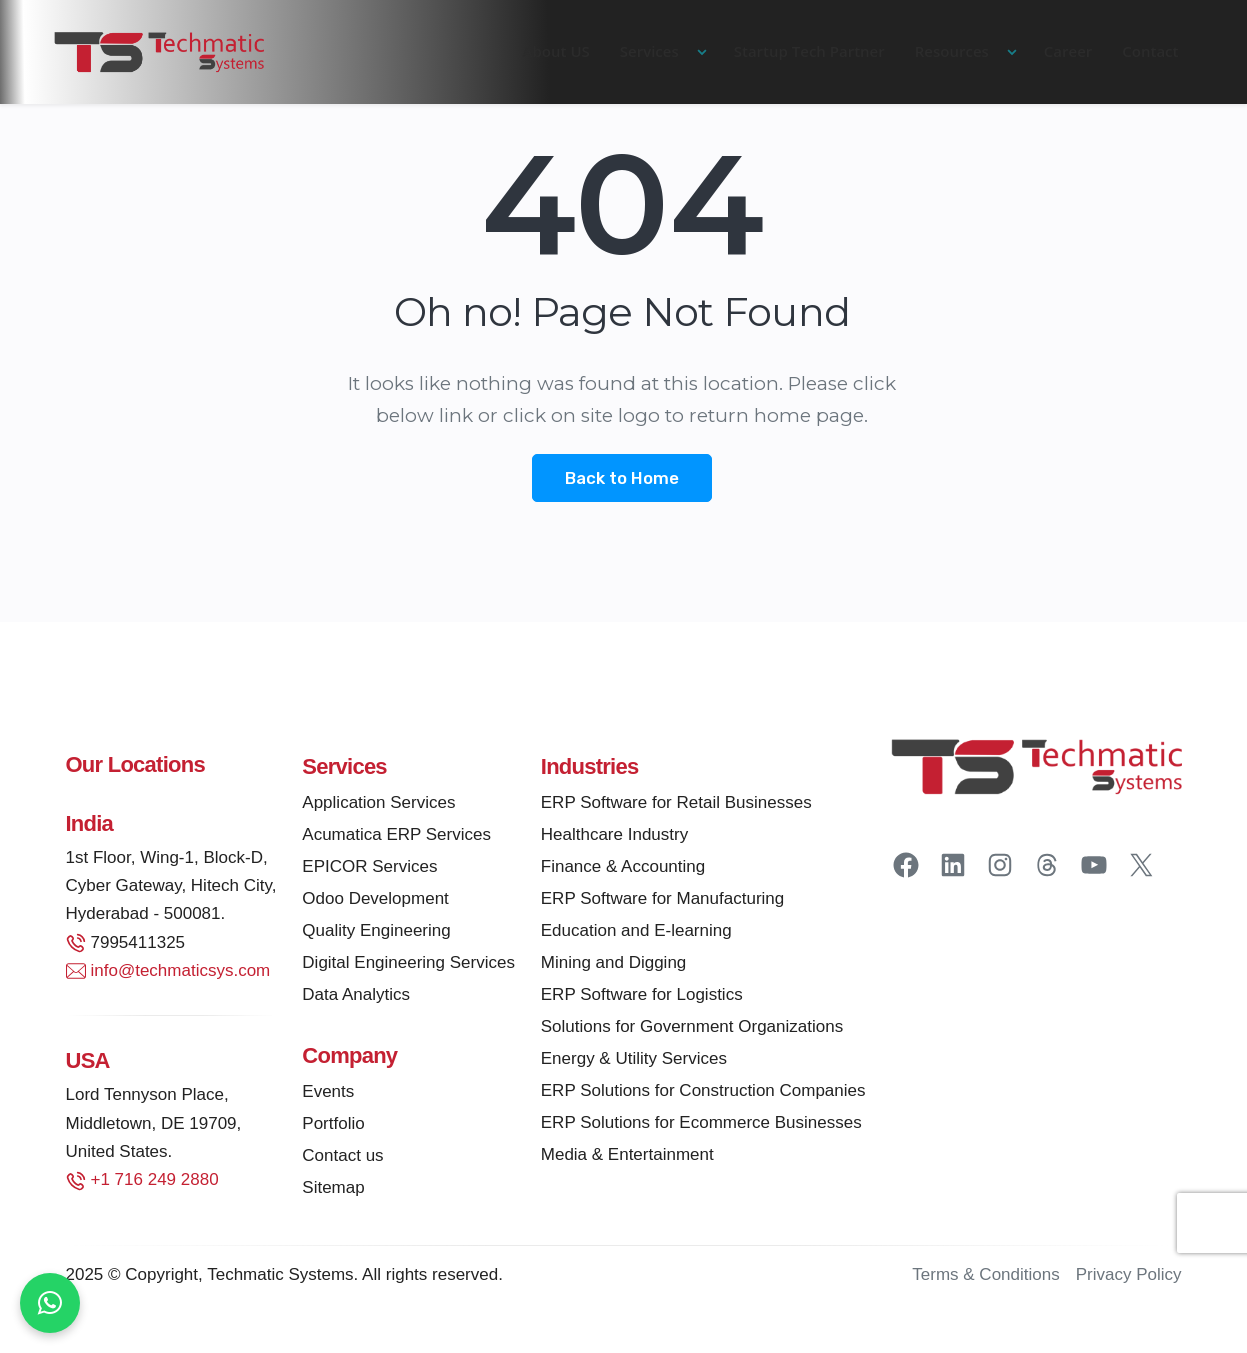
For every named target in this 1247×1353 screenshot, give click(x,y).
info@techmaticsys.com (181, 973)
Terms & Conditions (985, 1277)
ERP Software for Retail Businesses (676, 805)
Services (649, 51)
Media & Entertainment (627, 1157)
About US (556, 51)
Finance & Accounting (623, 869)
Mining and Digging (614, 965)
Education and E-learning (636, 933)
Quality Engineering (376, 933)
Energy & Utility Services (634, 1061)
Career (1068, 51)
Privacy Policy (1129, 1277)
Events (328, 1094)
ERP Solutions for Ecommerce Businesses (701, 1125)
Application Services (378, 805)
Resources (952, 51)
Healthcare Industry (614, 837)
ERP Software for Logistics (642, 997)
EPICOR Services (369, 869)
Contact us (342, 1158)
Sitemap (333, 1190)
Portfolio (333, 1126)
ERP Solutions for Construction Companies (703, 1093)
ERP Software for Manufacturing (662, 901)
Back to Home (622, 479)
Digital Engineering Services (408, 965)
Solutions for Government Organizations (692, 1029)
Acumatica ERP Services (396, 837)
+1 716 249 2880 (155, 1182)
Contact (1150, 51)
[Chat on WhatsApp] (50, 1303)
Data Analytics (356, 997)
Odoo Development (375, 901)
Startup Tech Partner (809, 51)
